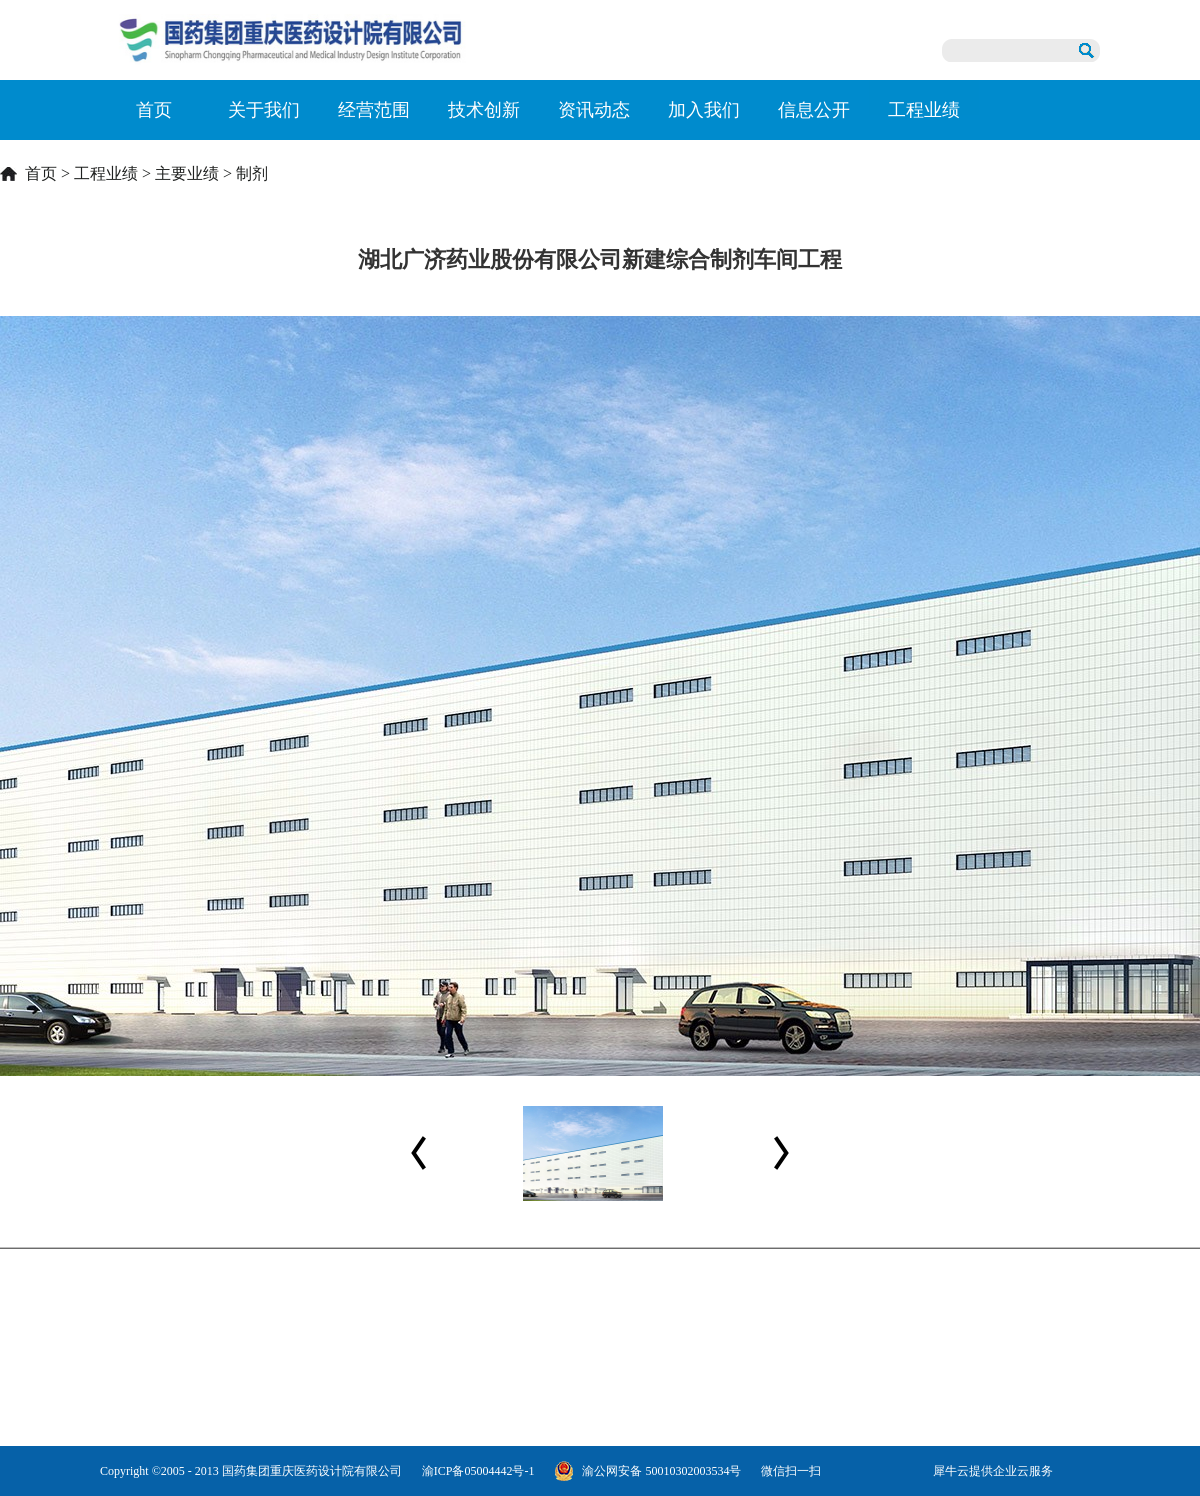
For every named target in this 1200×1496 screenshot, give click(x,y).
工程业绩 (106, 173)
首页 (154, 110)
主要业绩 (187, 173)
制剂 (252, 173)
